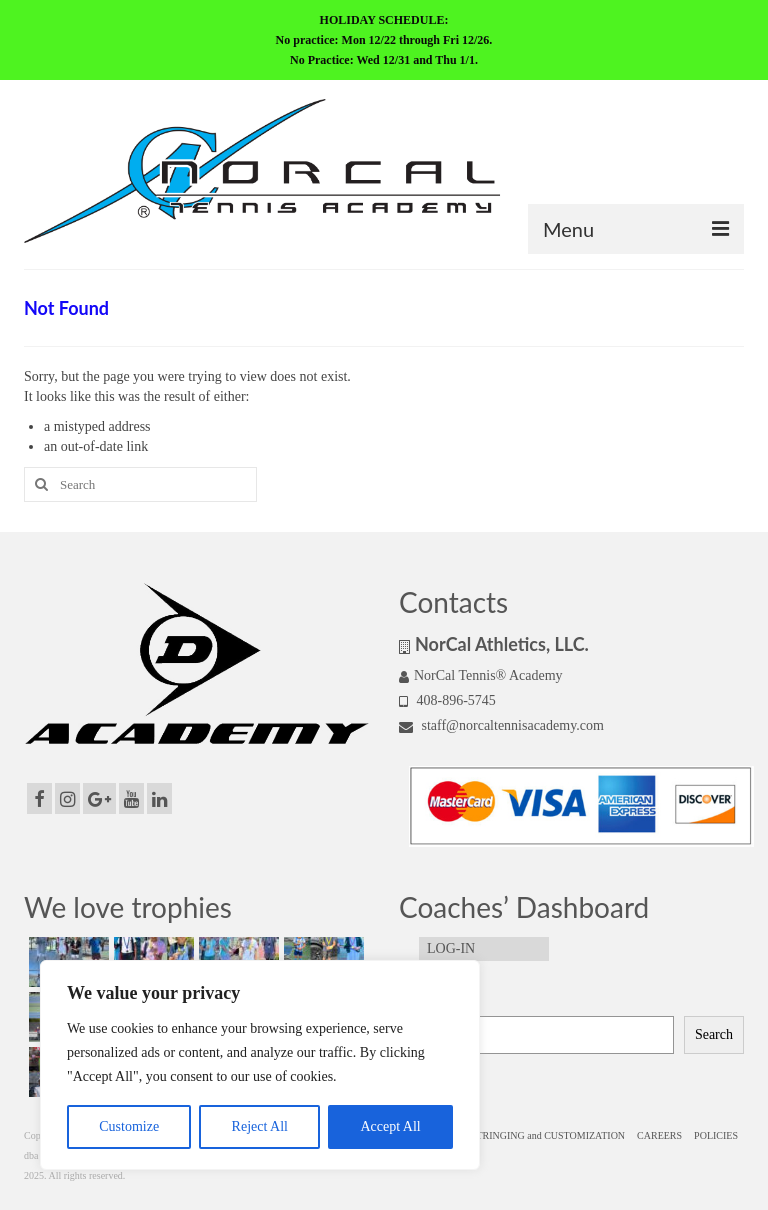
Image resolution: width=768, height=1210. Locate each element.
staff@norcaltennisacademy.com (501, 725)
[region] (260, 1065)
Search (419, 1000)
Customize (129, 1126)
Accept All (390, 1126)
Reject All (260, 1126)
